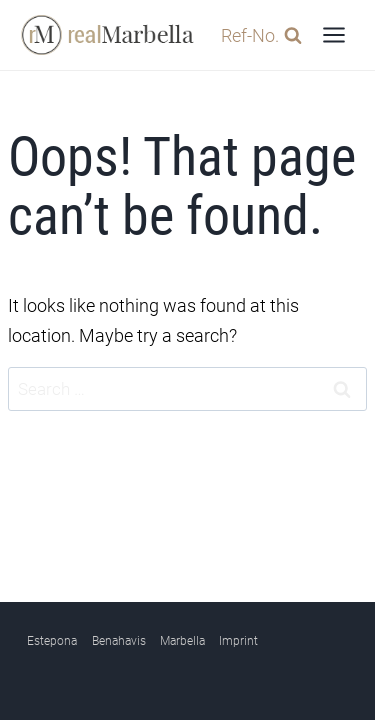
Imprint (238, 641)
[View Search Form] (256, 35)
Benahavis (119, 641)
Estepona (52, 641)
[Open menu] (333, 34)
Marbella (182, 641)
